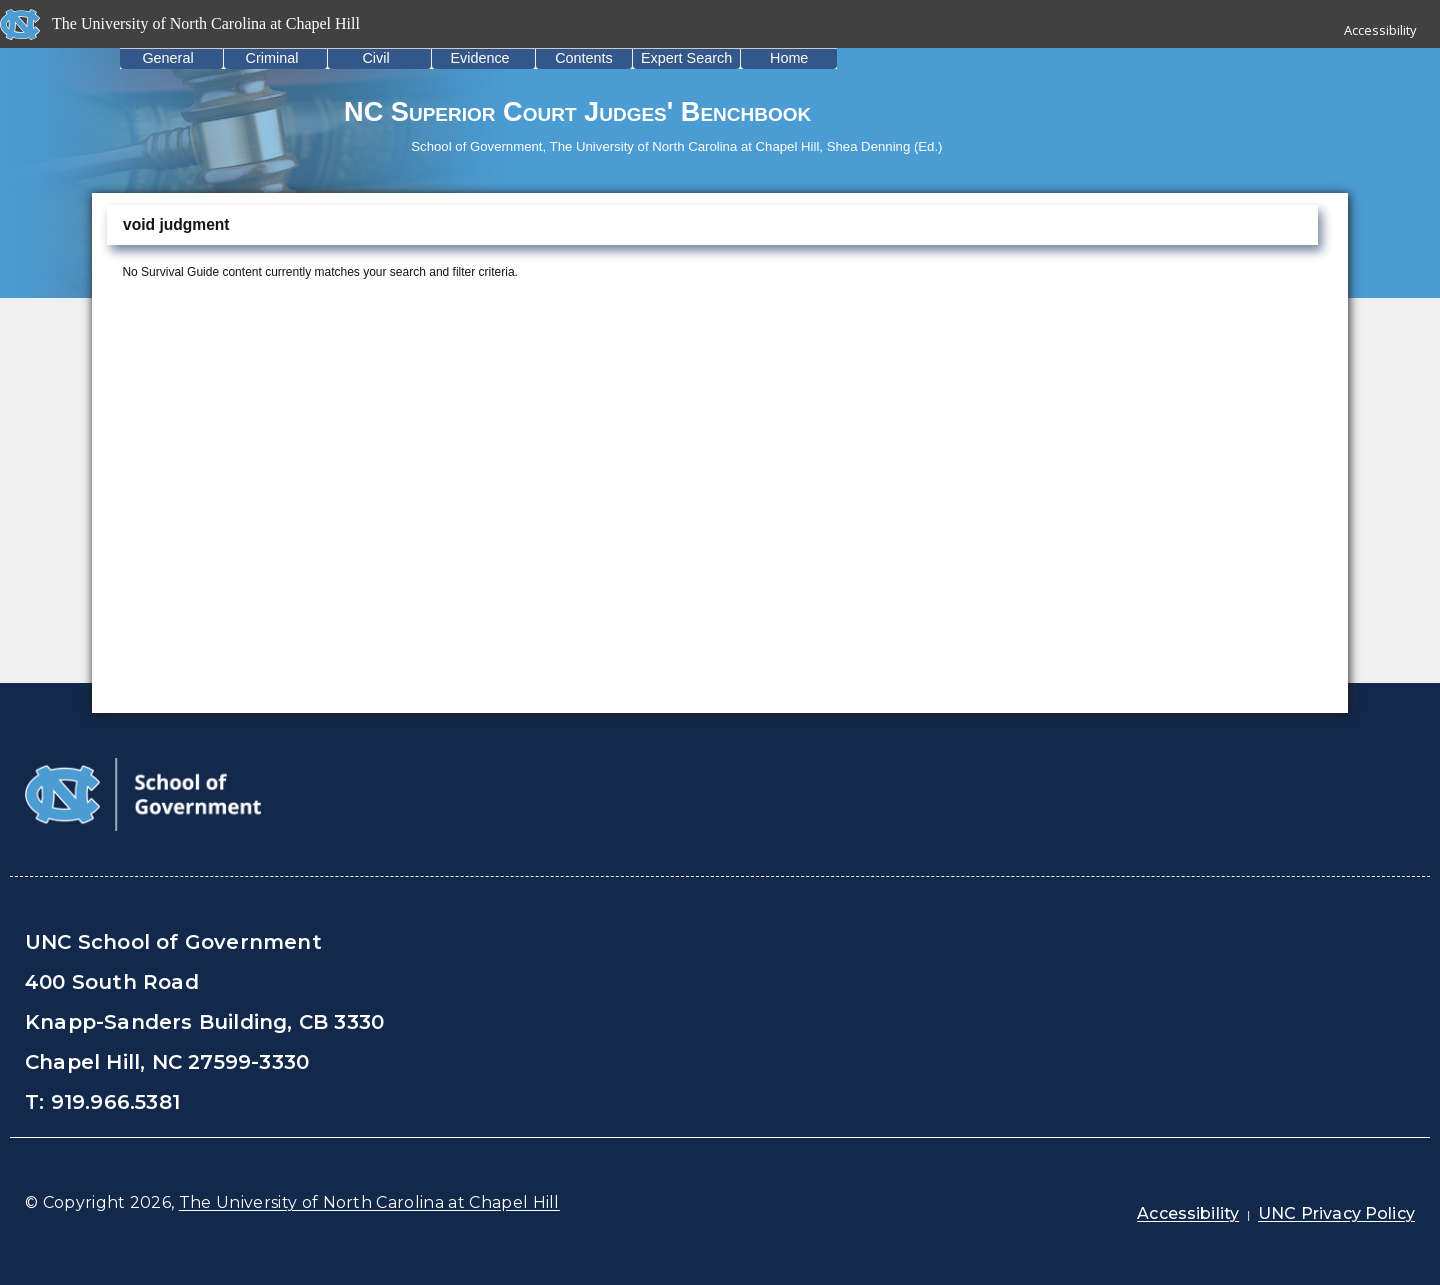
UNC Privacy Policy (1336, 1213)
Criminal (272, 58)
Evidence (479, 58)
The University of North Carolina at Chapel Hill (369, 1202)
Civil (375, 58)
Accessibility (1380, 30)
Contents (584, 58)
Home (789, 58)
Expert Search (686, 58)
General (167, 58)
